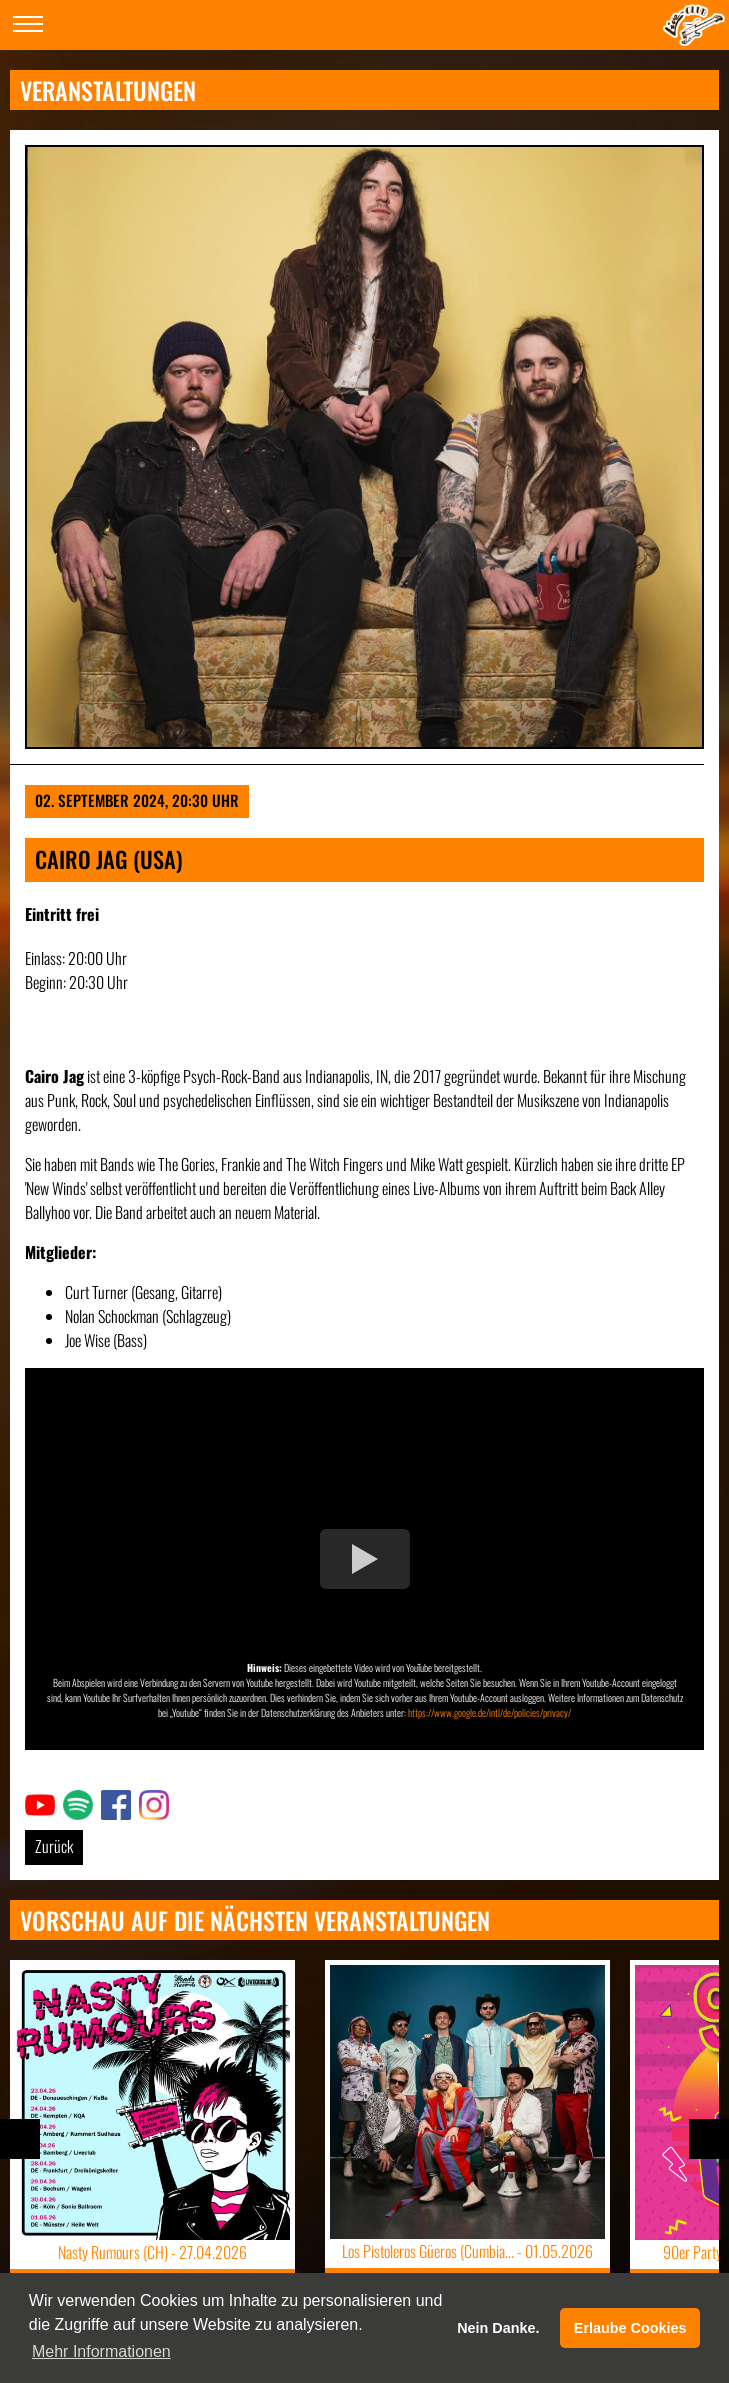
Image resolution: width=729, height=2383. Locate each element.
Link (36, 1802)
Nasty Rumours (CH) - (152, 2252)
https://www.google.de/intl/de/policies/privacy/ (489, 1712)
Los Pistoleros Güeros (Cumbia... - (467, 2251)
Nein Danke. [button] (498, 2328)
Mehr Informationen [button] (101, 2351)
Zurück (54, 1846)
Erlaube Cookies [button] (630, 2328)
